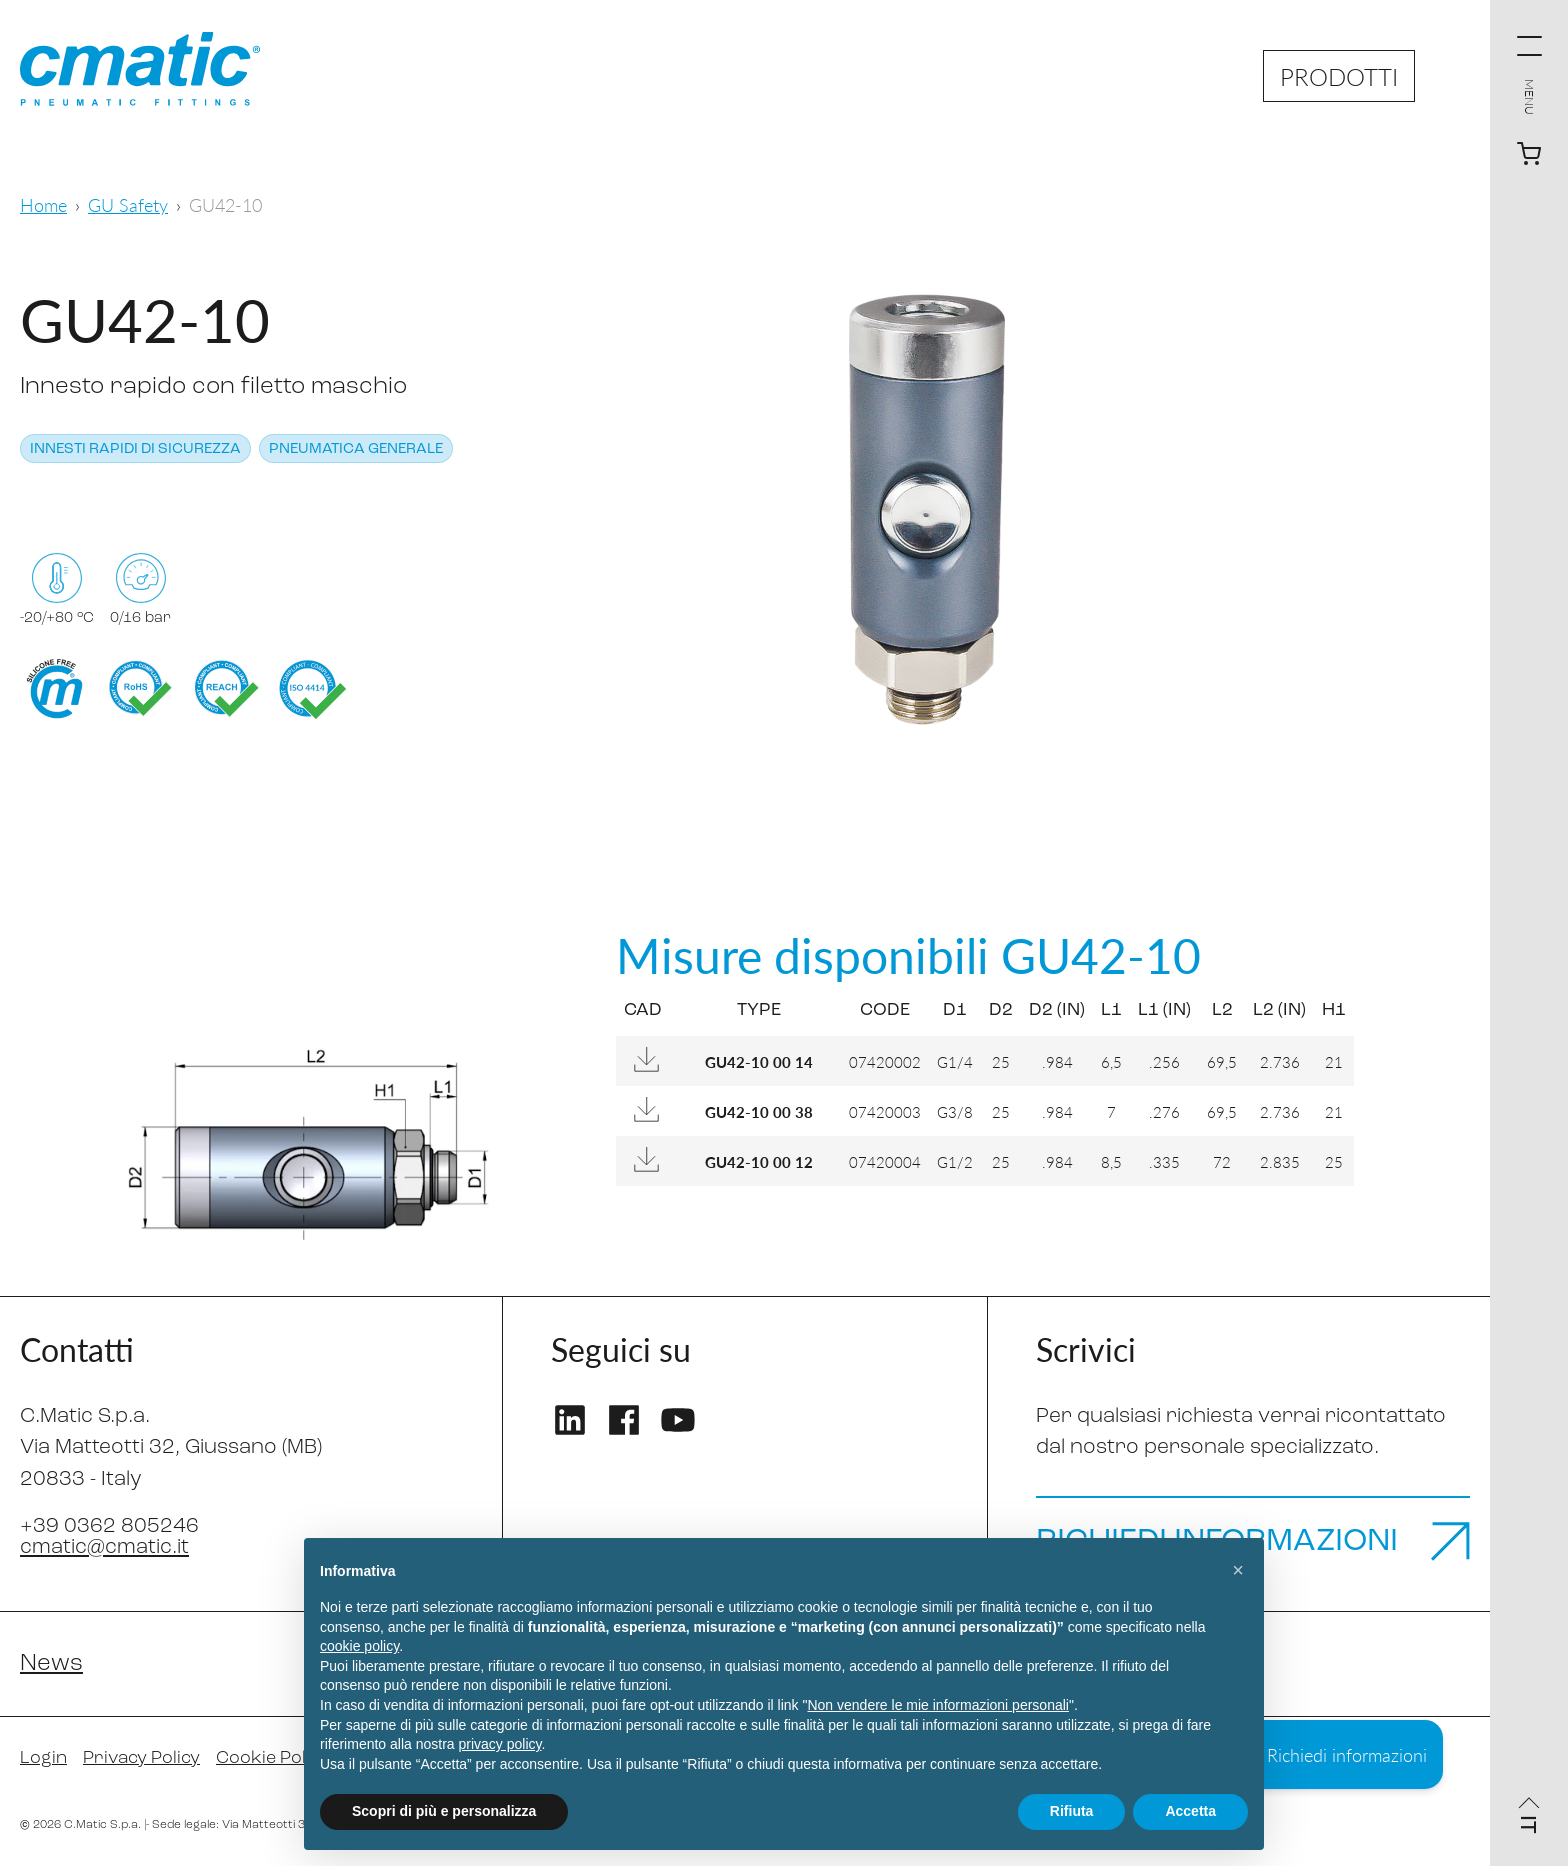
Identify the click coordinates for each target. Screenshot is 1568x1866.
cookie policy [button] (359, 1646)
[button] (1238, 1570)
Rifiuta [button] (1072, 1811)
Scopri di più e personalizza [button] (444, 1811)
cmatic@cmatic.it (104, 1547)
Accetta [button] (1190, 1811)
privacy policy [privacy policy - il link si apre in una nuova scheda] (500, 1744)
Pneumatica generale (356, 449)
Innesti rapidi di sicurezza (135, 449)
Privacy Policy (141, 1758)
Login (43, 1758)
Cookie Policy (272, 1758)
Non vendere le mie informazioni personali (937, 1705)
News (51, 1664)
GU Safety (128, 204)
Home (43, 204)
